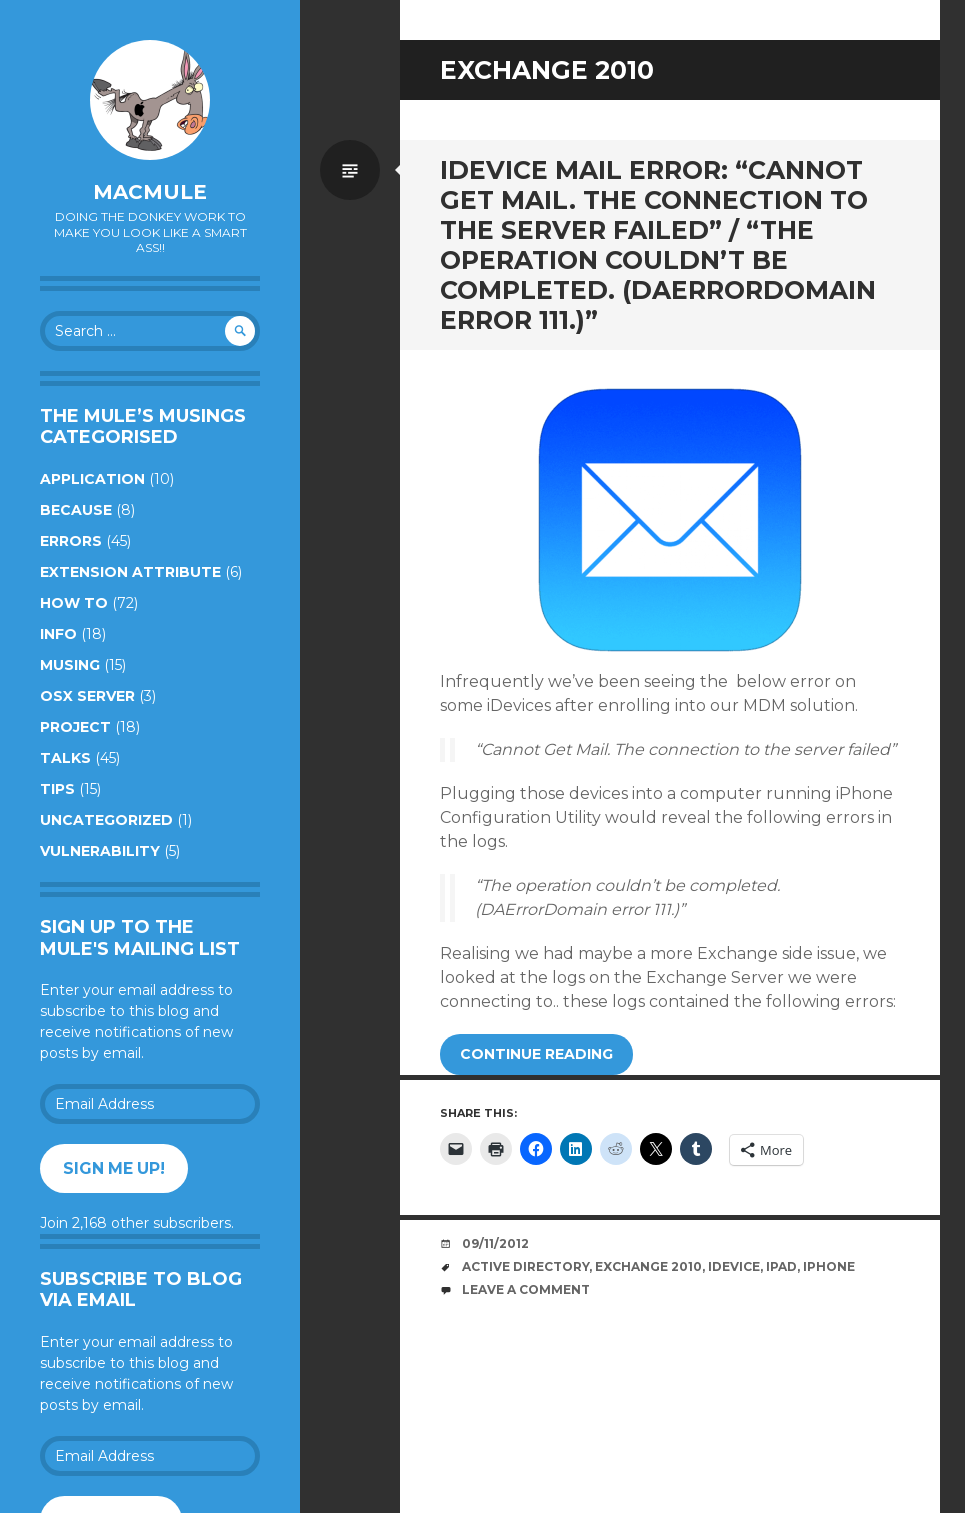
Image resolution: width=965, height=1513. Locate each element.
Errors (71, 541)
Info (58, 634)
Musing (70, 665)
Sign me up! (114, 1168)
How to (74, 603)
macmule (150, 192)
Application (92, 479)
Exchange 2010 (648, 1266)
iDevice (734, 1266)
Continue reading (536, 1054)
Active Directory (525, 1266)
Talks (65, 758)
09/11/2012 (495, 1243)
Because (76, 510)
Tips (57, 789)
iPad (781, 1266)
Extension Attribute (130, 572)
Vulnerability (100, 851)
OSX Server (87, 696)
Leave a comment (526, 1289)
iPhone (829, 1266)
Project (75, 727)
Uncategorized (106, 820)
